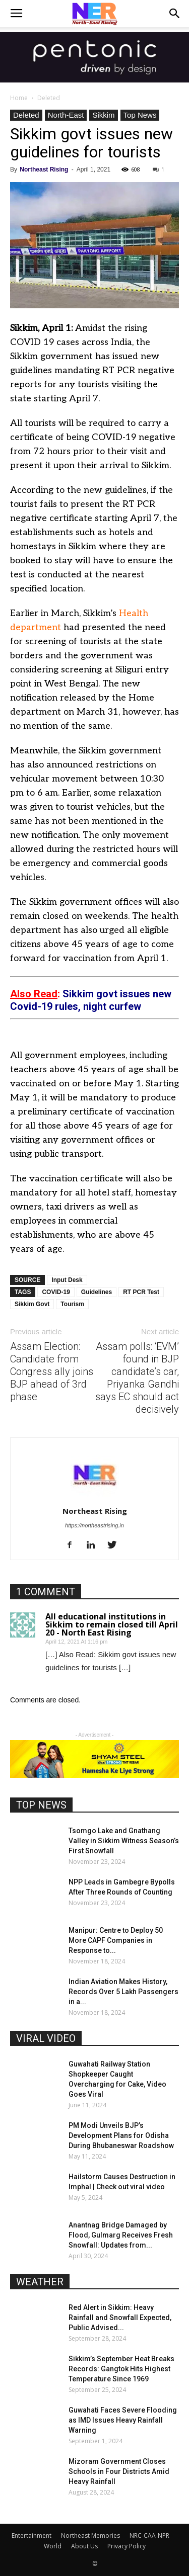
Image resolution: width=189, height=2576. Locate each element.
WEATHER (40, 2282)
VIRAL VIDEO (46, 2038)
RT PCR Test (141, 1292)
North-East (66, 115)
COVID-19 (56, 1292)
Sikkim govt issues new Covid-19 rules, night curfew (90, 1000)
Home (19, 98)
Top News (140, 115)
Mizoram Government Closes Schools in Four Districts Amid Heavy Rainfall (119, 2471)
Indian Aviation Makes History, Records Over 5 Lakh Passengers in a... (123, 1992)
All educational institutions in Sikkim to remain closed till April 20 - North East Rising (111, 1624)
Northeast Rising (44, 169)
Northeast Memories (90, 2535)
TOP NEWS (41, 1805)
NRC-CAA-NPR (149, 2535)
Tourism (72, 1304)
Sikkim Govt (32, 1304)
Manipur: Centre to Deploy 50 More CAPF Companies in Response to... (116, 1940)
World (52, 2546)
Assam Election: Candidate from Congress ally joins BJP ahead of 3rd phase (51, 1371)
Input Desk (66, 1279)
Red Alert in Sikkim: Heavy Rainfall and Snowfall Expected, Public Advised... (120, 2317)
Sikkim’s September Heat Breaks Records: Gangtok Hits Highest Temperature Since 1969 (121, 2369)
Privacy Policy (126, 2546)
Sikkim (103, 115)
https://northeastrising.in (94, 1525)
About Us (84, 2546)
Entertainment (31, 2535)
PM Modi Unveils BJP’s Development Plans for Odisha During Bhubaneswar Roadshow (121, 2135)
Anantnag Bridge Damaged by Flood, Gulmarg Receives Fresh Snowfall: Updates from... (121, 2235)
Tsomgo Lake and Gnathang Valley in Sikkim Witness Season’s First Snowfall (124, 1841)
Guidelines (96, 1292)
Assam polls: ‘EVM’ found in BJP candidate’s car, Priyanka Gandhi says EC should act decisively (137, 1377)
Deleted (48, 98)
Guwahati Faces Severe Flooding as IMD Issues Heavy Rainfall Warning (123, 2420)
